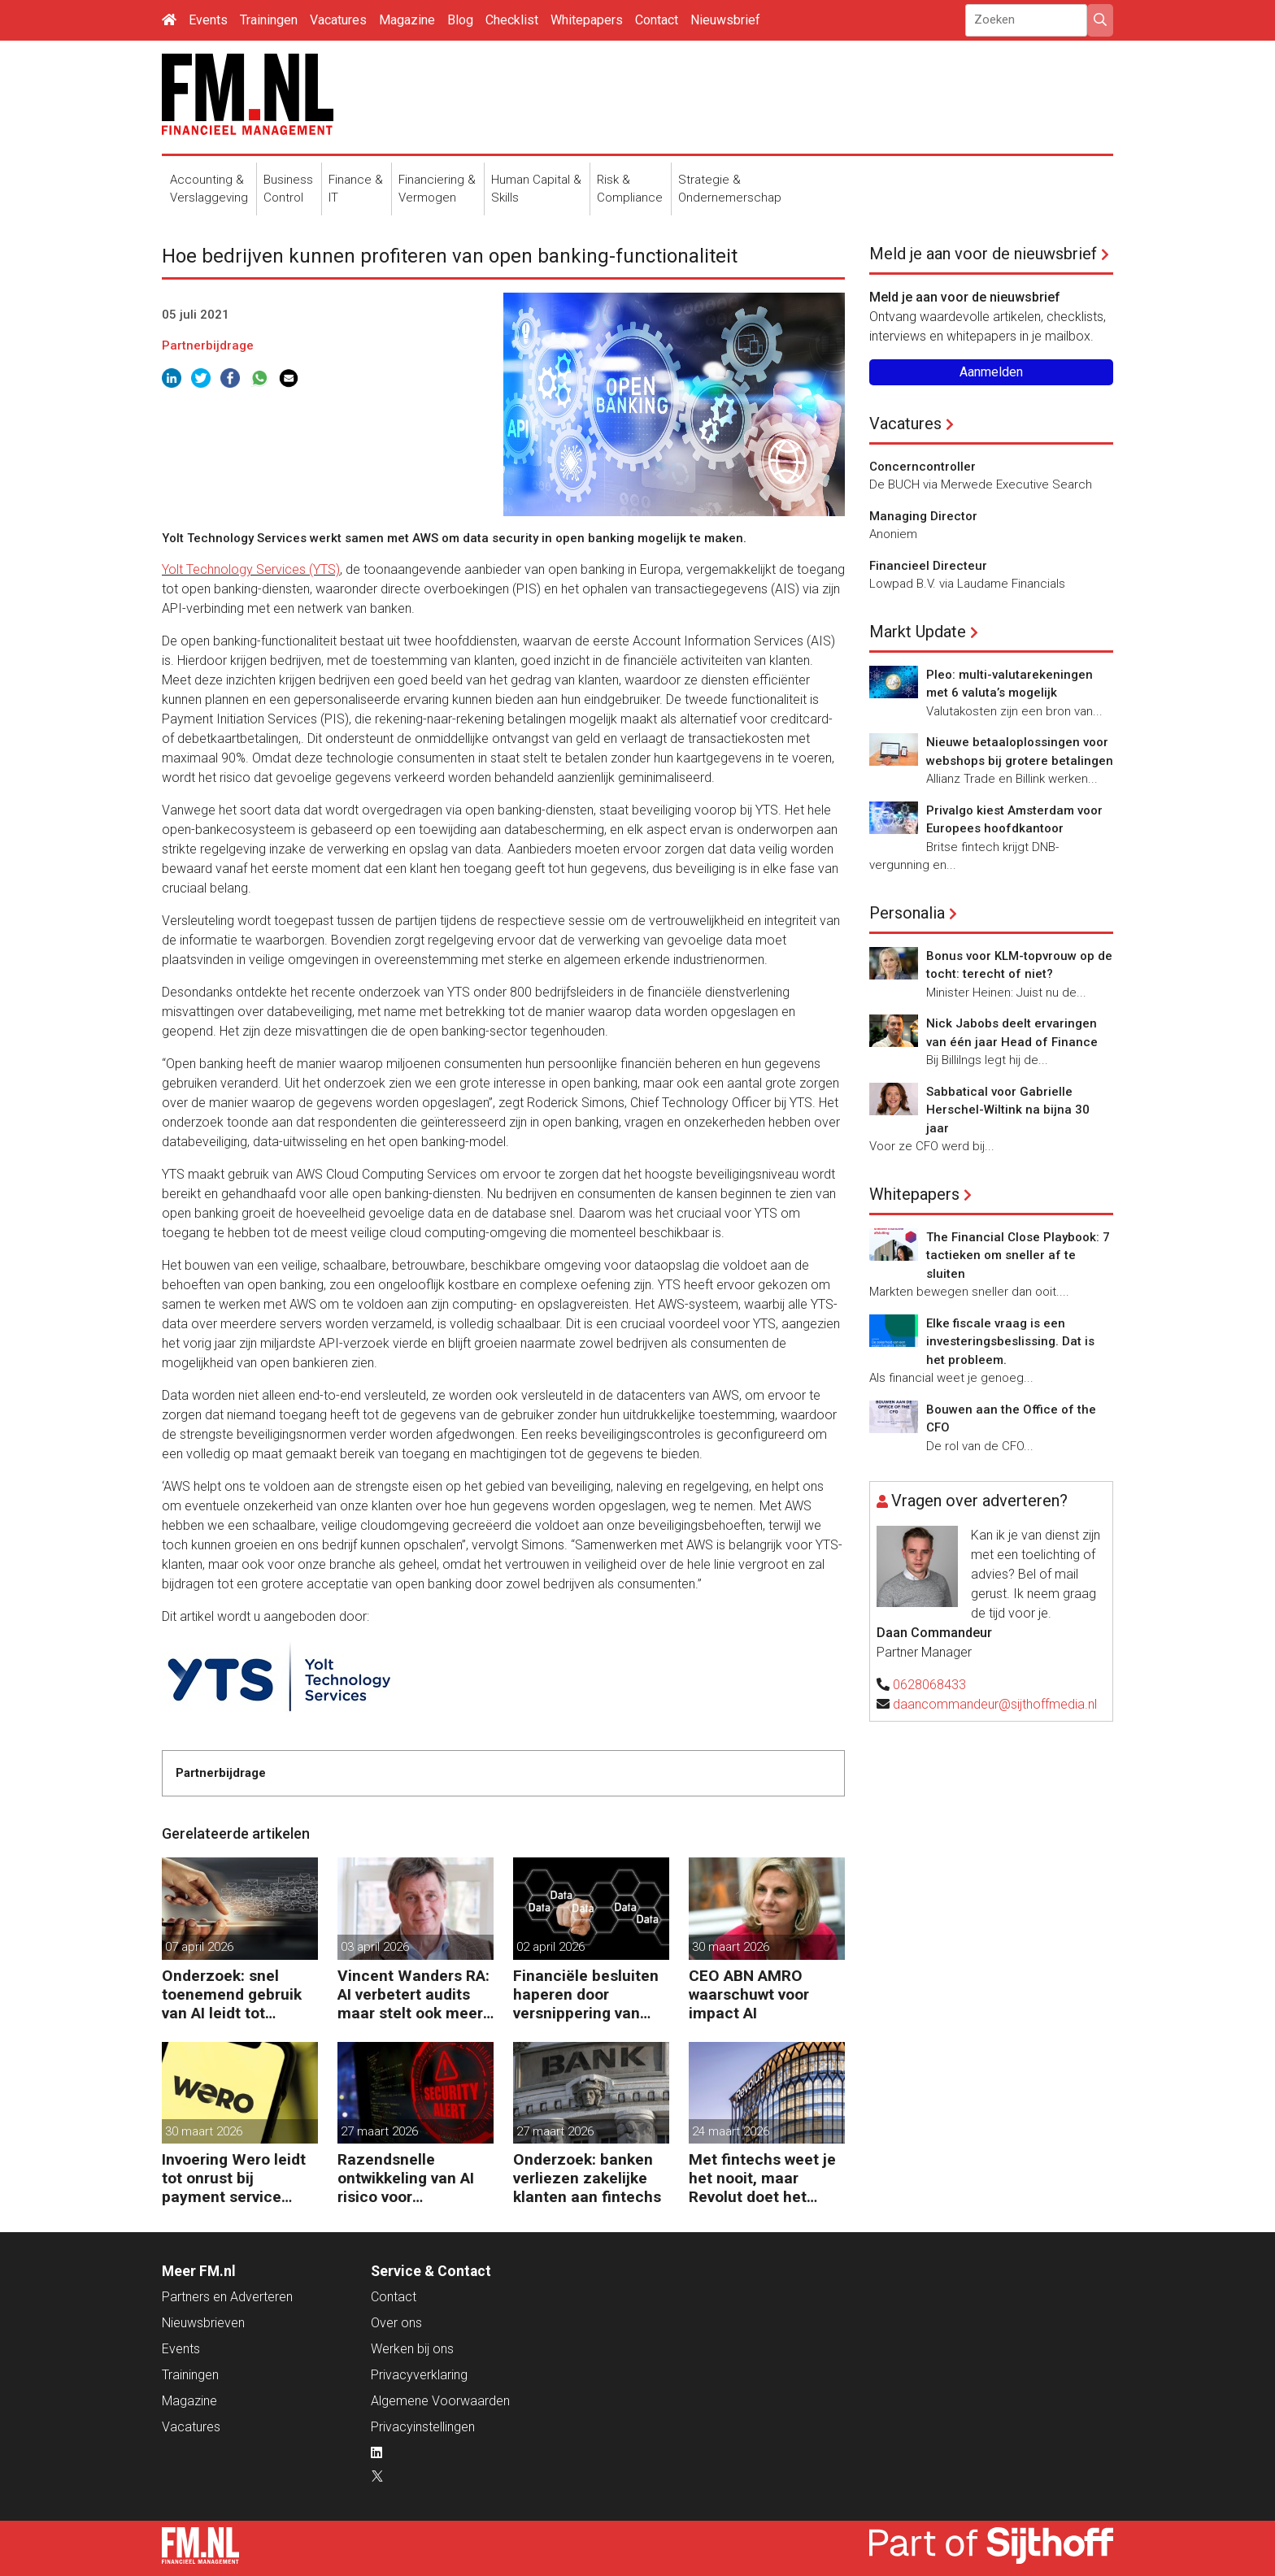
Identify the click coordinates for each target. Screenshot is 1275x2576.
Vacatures (338, 20)
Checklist (511, 20)
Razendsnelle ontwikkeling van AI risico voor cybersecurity (405, 2178)
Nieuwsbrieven (203, 2323)
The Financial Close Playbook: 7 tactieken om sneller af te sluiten (1018, 1255)
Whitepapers (586, 20)
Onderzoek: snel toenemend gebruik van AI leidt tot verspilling (232, 1994)
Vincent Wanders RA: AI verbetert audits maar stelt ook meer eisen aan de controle (415, 1994)
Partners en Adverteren (227, 2296)
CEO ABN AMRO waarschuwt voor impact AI (749, 1994)
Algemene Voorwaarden (440, 2401)
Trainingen (269, 20)
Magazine (407, 20)
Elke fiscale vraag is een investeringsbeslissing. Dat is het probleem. (1010, 1341)
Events (208, 20)
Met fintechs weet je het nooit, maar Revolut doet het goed (762, 2178)
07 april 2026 (199, 1947)
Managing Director (923, 516)
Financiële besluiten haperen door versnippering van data (586, 1994)
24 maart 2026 (730, 2131)
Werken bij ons (412, 2349)
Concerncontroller (922, 466)
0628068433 (929, 1684)
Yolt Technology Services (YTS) (251, 569)
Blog (460, 20)
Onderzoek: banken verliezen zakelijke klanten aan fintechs (587, 2178)
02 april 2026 (550, 1947)
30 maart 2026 (730, 1947)
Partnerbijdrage (208, 345)
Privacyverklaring (419, 2375)
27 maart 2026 (379, 2131)
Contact (656, 20)
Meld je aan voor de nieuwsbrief (983, 253)
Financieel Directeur (928, 565)
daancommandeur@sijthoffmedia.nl (995, 1704)
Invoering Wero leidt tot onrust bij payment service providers (234, 2178)
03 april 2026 (375, 1947)
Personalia (907, 913)
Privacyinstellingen (423, 2427)
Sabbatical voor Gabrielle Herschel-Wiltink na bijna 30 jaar (1008, 1110)
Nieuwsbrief (725, 20)
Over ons (396, 2323)
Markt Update (917, 631)
